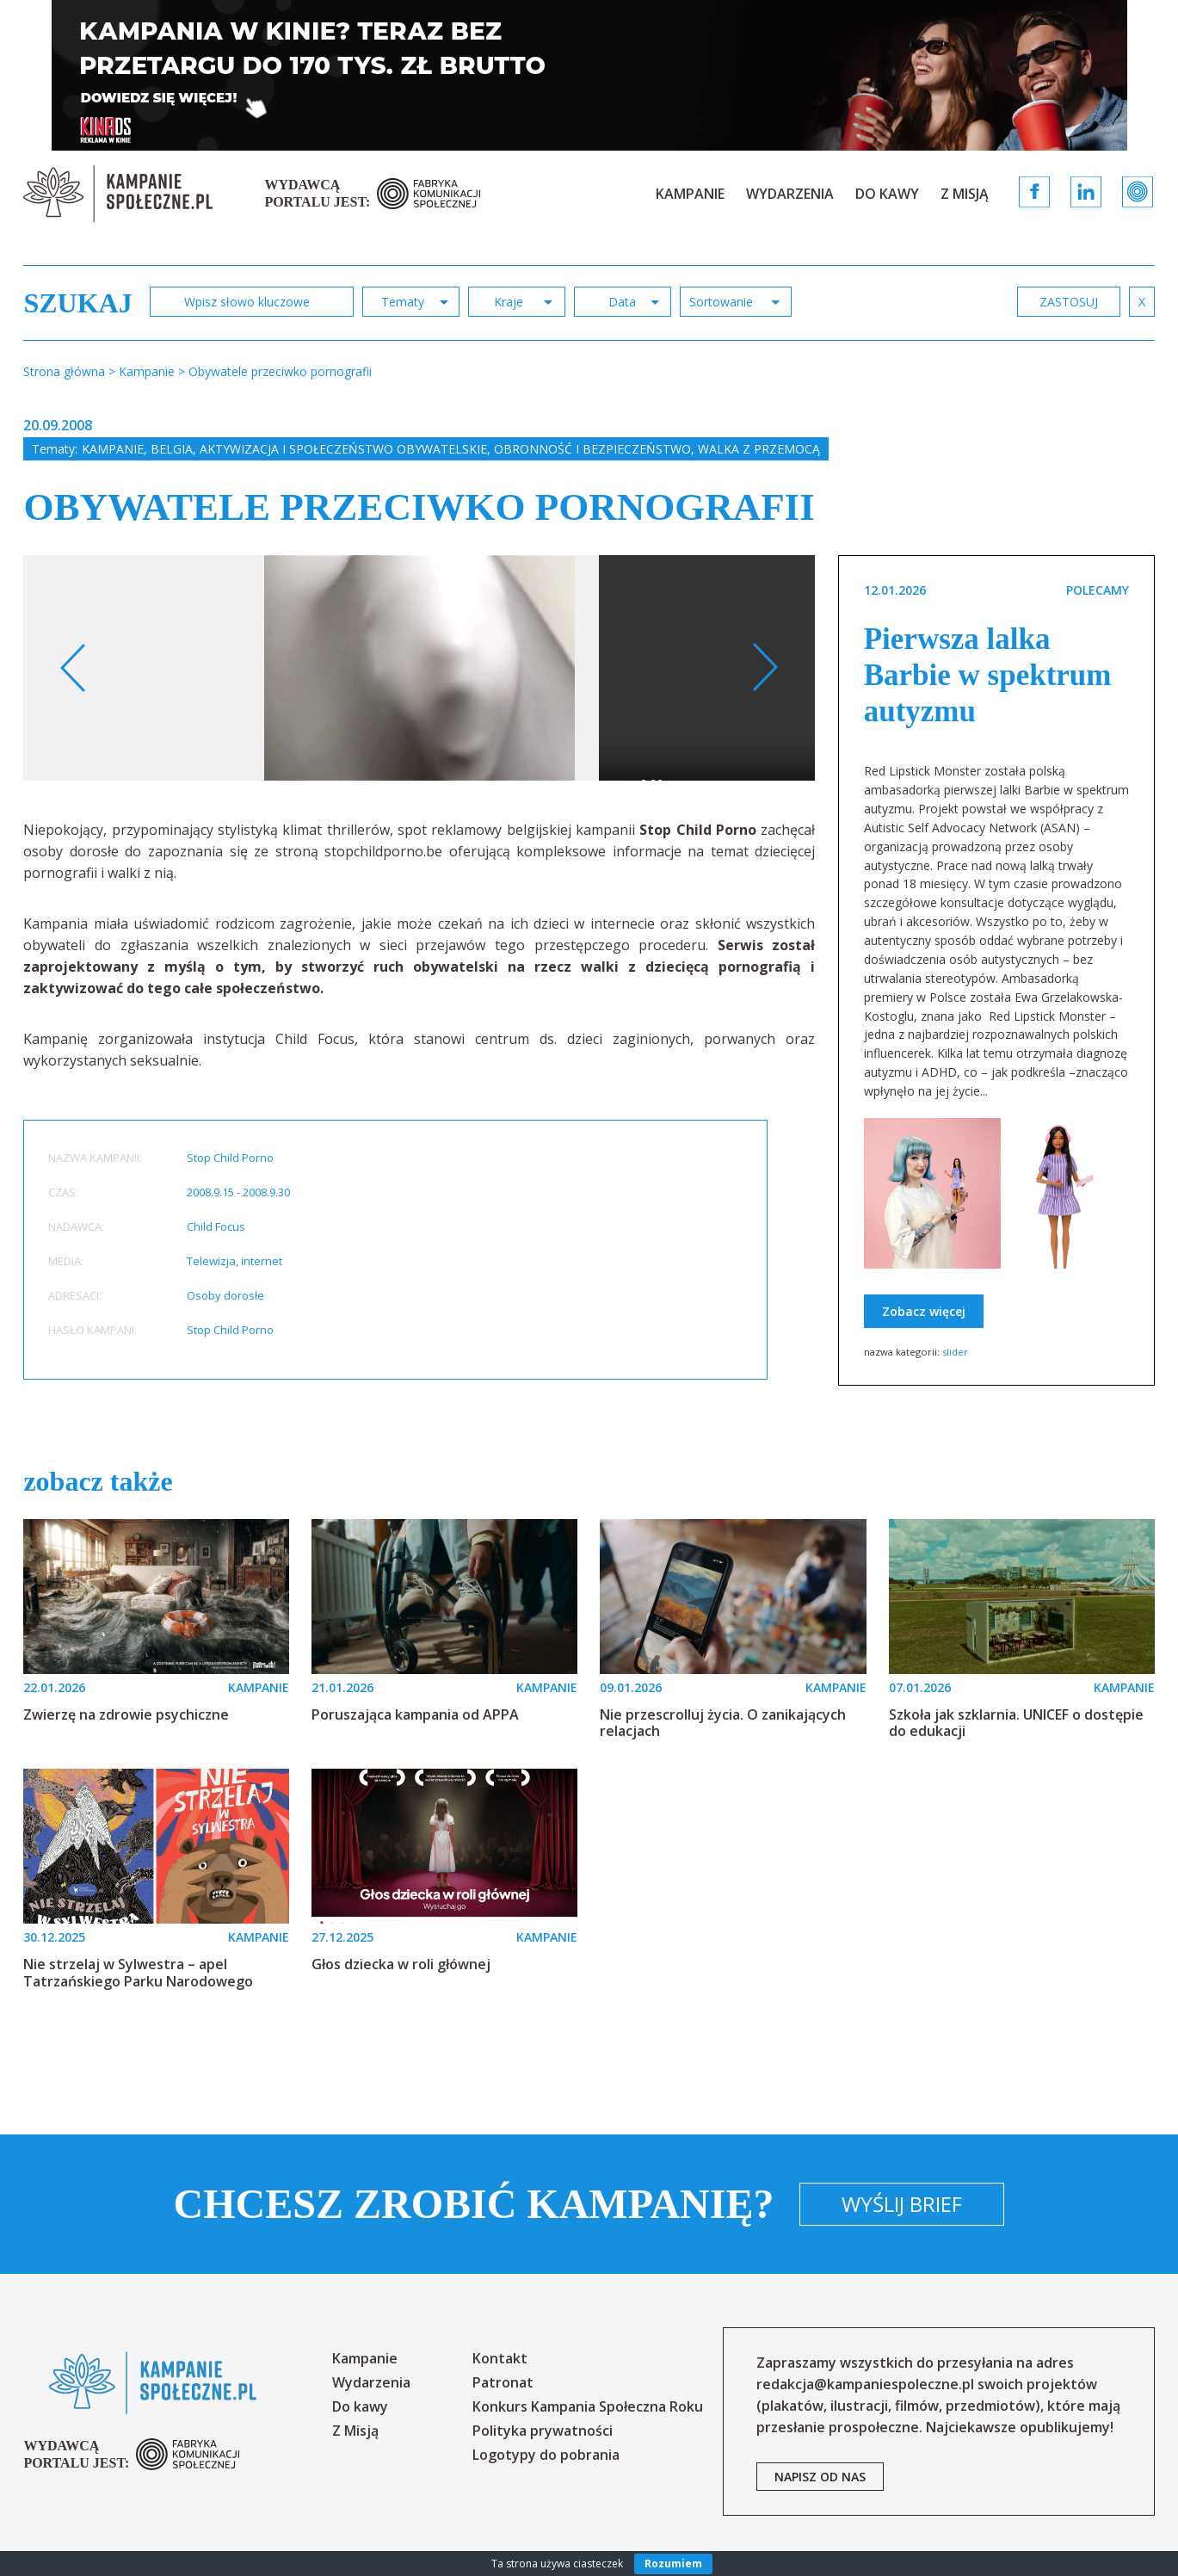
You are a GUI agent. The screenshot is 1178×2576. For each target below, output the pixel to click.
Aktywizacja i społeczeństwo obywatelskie (343, 449)
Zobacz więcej (923, 1311)
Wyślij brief (902, 2204)
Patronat (502, 2382)
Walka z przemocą (759, 449)
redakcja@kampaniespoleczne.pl (865, 2384)
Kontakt (499, 2358)
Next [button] (764, 668)
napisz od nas (820, 2476)
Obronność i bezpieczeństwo (592, 449)
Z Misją (965, 193)
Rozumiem (673, 2563)
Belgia (172, 449)
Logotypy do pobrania (546, 2454)
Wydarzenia (790, 193)
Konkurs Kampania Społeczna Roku (587, 2406)
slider (955, 1351)
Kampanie (690, 193)
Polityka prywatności (542, 2430)
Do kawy (887, 193)
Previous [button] (73, 668)
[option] (419, 668)
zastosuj (1068, 301)
